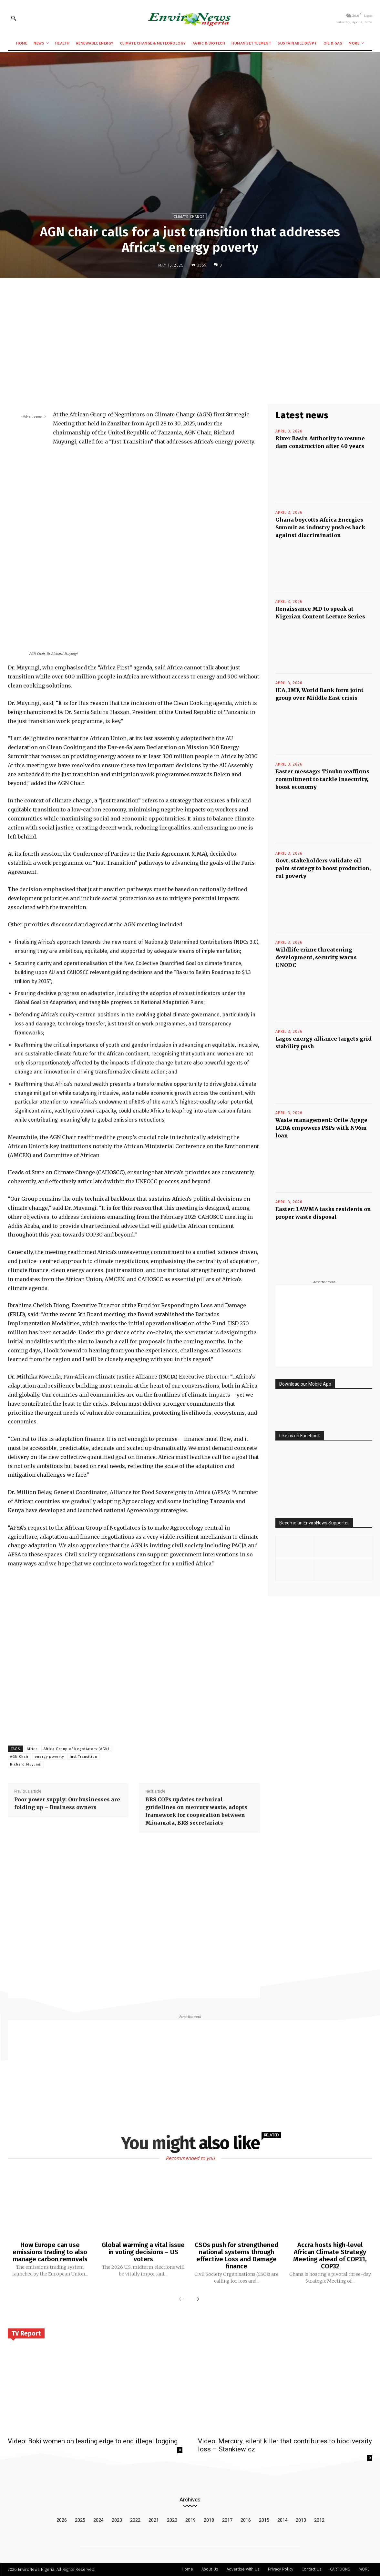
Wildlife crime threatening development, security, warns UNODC (316, 957)
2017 (227, 2520)
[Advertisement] (190, 330)
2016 (246, 2520)
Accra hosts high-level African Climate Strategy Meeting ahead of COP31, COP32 (330, 2255)
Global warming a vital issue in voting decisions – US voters (143, 2252)
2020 (172, 2520)
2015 (264, 2520)
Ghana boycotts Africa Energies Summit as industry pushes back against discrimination (320, 527)
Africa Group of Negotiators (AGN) (76, 1749)
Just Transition (83, 1757)
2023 (117, 2520)
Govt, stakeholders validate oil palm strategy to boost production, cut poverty (323, 868)
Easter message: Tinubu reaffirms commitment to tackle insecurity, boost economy (322, 779)
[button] (13, 18)
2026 (61, 2520)
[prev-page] (181, 2299)
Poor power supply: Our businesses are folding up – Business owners (67, 1803)
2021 (154, 2520)
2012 (319, 2520)
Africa (32, 1749)
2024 (98, 2520)
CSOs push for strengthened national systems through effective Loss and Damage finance (236, 2255)
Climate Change (189, 216)
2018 (209, 2520)
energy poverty (49, 1757)
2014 (282, 2520)
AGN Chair (19, 1757)
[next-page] (196, 2299)
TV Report (26, 2333)
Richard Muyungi (26, 1764)
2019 (190, 2520)
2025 (80, 2520)
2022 (135, 2520)
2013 (301, 2520)
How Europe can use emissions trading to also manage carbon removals (50, 2252)
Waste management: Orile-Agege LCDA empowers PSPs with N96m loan (321, 1128)
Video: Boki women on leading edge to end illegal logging (93, 2441)
